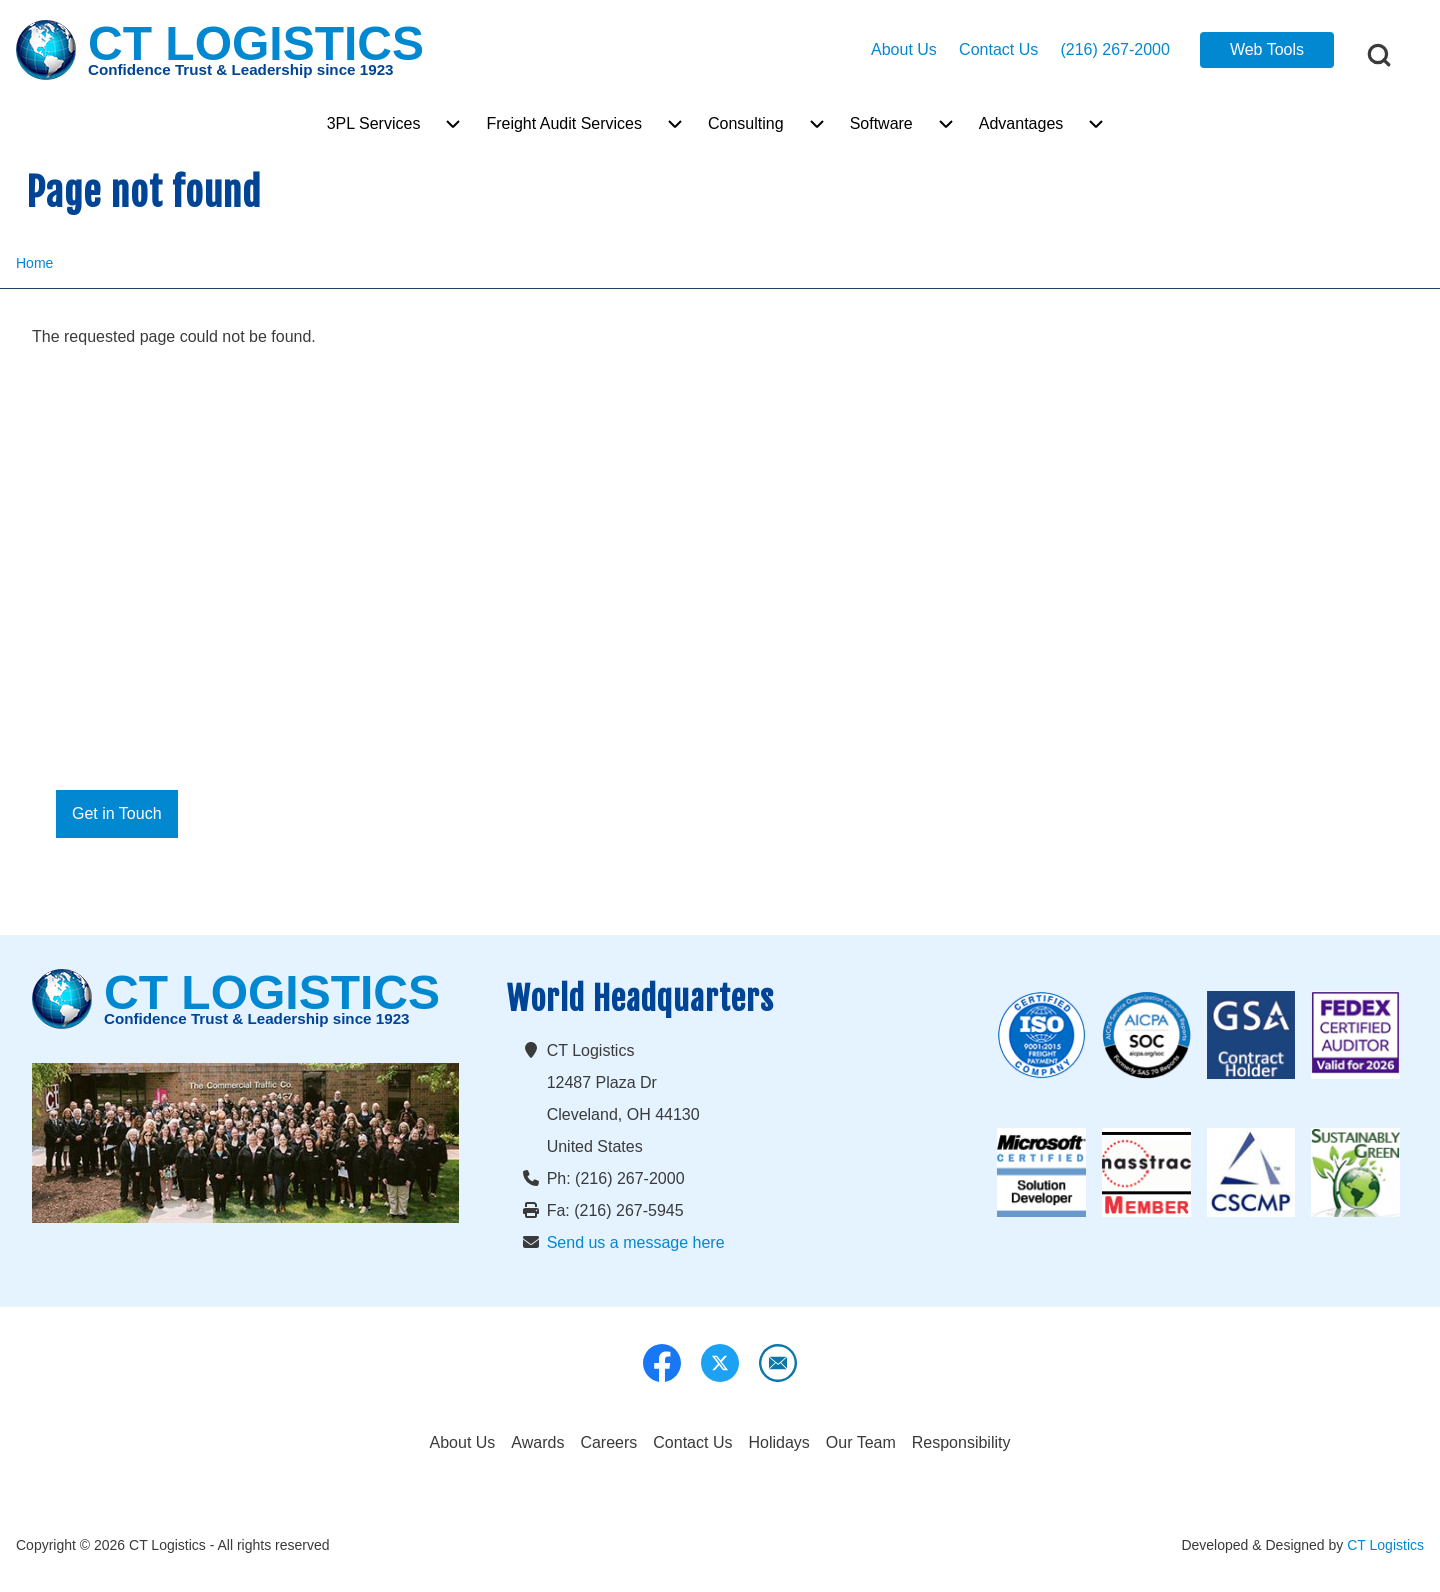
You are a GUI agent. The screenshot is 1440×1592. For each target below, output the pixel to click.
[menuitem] (374, 124)
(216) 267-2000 (1114, 49)
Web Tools (1267, 49)
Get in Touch (117, 813)
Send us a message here (636, 1242)
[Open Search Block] (1379, 55)
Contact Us (998, 49)
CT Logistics (1385, 1545)
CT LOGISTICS (256, 44)
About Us (904, 49)
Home (34, 263)
